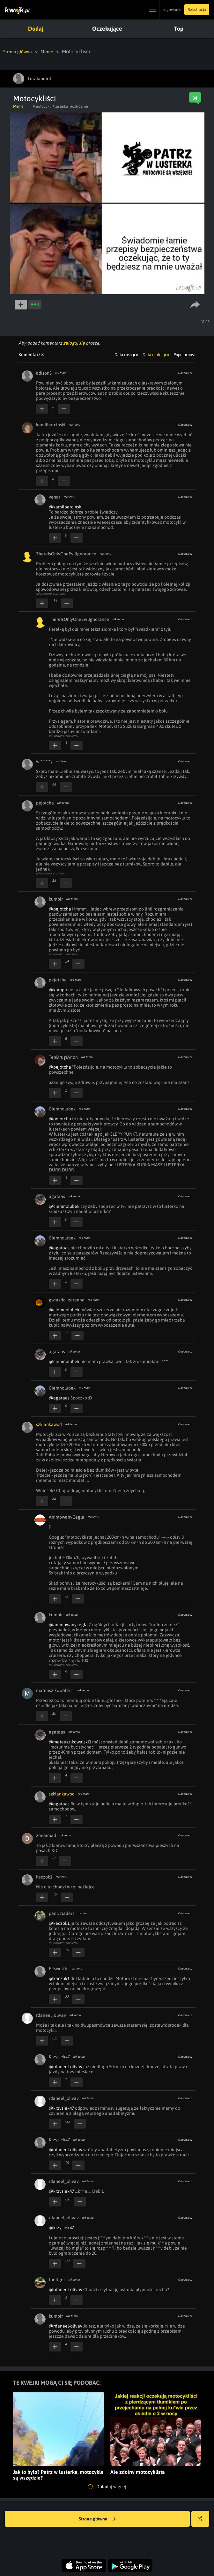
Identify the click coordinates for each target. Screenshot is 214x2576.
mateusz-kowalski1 (55, 1690)
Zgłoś (205, 321)
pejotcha (45, 802)
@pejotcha (60, 908)
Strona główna (19, 51)
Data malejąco (156, 354)
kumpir (56, 898)
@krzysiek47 (61, 2107)
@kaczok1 (59, 1922)
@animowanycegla (68, 1624)
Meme (52, 51)
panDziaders (61, 1913)
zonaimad (46, 1835)
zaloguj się (74, 342)
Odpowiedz (185, 372)
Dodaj (35, 28)
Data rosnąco (126, 354)
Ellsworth (58, 1968)
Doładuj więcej (107, 2486)
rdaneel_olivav (51, 2014)
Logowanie (171, 9)
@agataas (59, 1247)
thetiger (57, 2279)
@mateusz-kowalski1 (70, 1741)
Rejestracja (197, 9)
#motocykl (42, 106)
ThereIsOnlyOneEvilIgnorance (66, 553)
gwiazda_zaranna (67, 1299)
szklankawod (49, 1424)
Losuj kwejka (202, 2521)
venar (54, 496)
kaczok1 (44, 1876)
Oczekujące (106, 28)
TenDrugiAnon (63, 1056)
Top (176, 28)
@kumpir (58, 989)
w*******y (44, 761)
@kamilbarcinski (66, 506)
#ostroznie (79, 106)
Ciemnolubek (62, 1108)
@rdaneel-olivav (65, 2066)
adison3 (44, 372)
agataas (57, 1196)
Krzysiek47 (59, 2056)
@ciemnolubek (64, 1205)
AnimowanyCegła (66, 1516)
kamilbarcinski (50, 424)
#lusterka (60, 106)
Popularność (184, 354)
